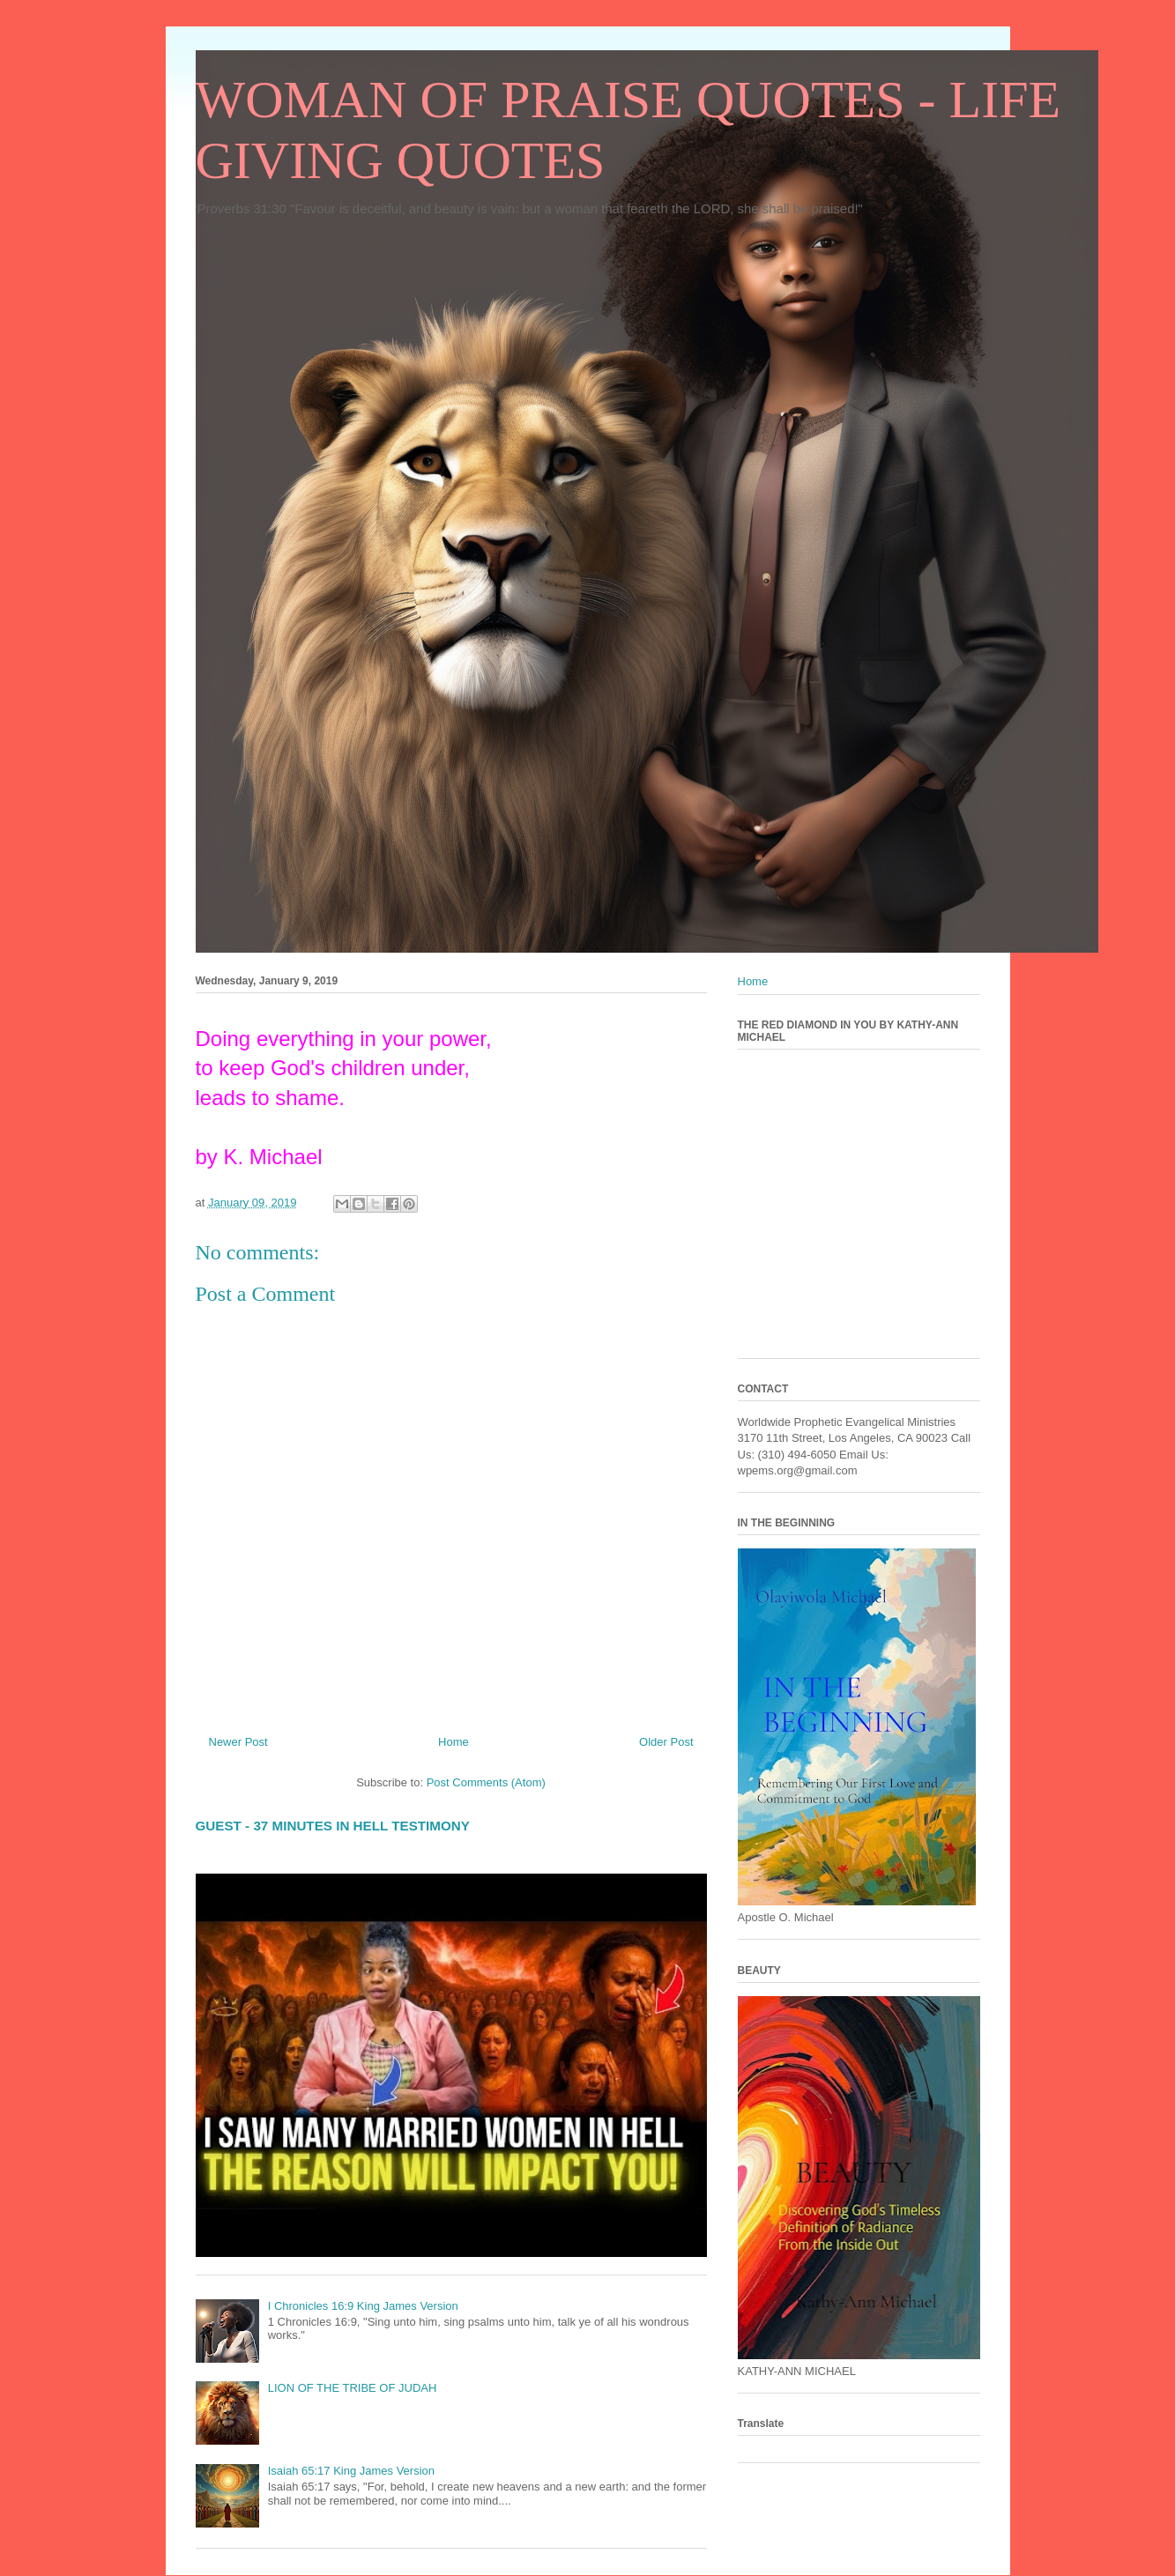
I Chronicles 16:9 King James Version (363, 2305)
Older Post (666, 1741)
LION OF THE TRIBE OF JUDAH (352, 2387)
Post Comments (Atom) (486, 1782)
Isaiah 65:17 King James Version (351, 2470)
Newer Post (238, 1741)
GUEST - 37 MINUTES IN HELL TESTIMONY (333, 1825)
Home (453, 1741)
